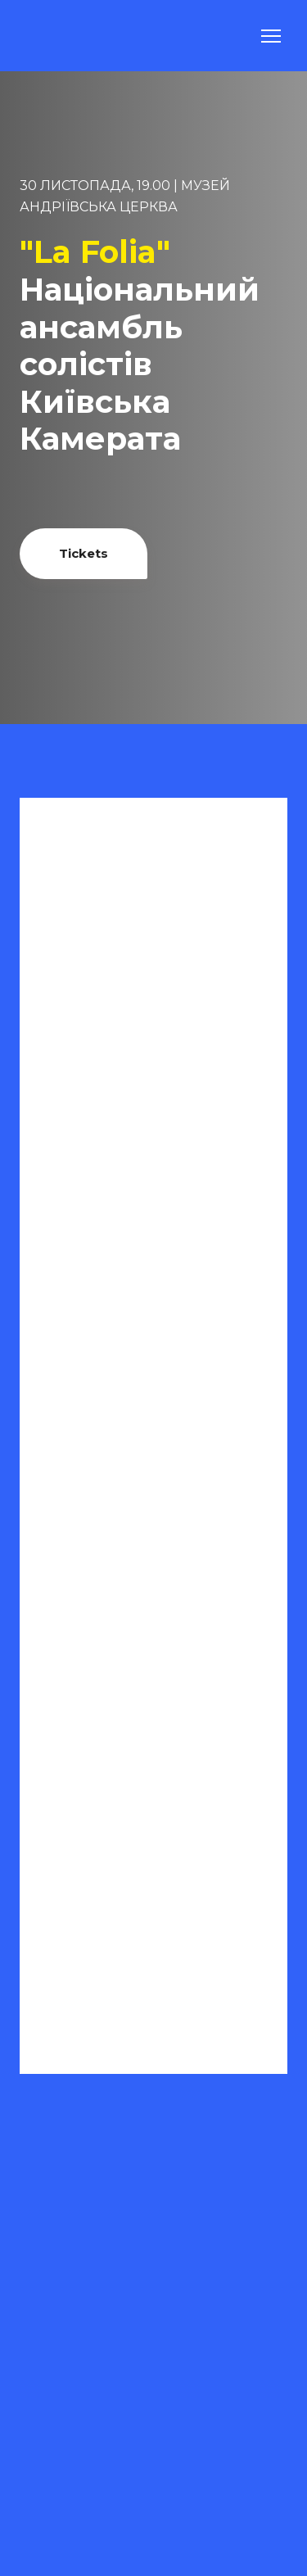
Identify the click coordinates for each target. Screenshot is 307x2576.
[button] (83, 553)
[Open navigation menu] (271, 36)
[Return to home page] (60, 35)
